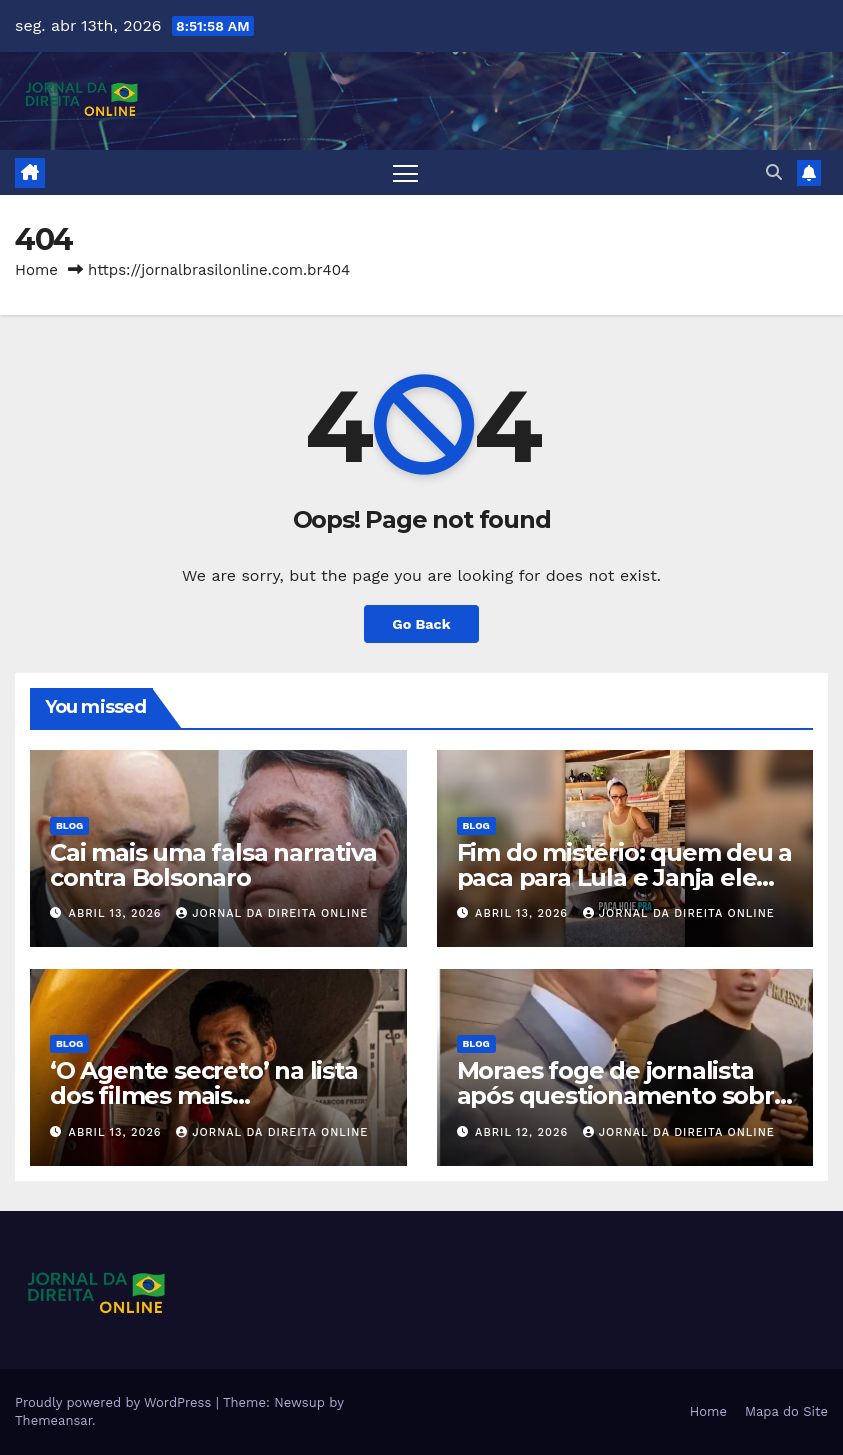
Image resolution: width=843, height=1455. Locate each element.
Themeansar (53, 1420)
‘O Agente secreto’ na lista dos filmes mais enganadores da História (204, 1095)
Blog (69, 825)
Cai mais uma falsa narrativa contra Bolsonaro (213, 865)
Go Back (421, 624)
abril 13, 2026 (118, 913)
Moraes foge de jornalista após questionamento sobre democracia (623, 1095)
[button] (774, 172)
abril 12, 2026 (524, 1132)
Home (36, 270)
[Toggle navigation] (405, 172)
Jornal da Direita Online (272, 913)
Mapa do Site (786, 1411)
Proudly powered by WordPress (115, 1402)
